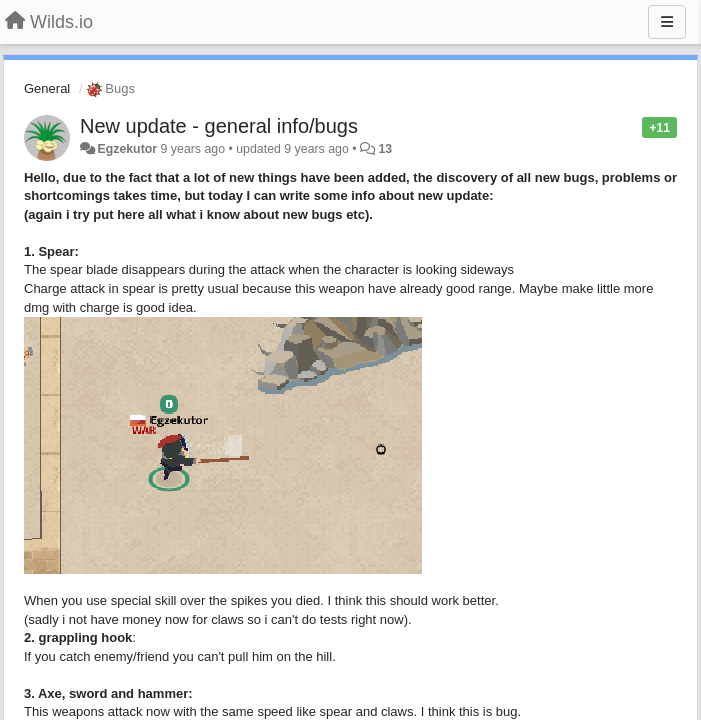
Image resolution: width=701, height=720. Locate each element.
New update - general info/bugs (219, 126)
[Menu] (667, 22)
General (47, 88)
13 (385, 149)
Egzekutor (127, 149)
